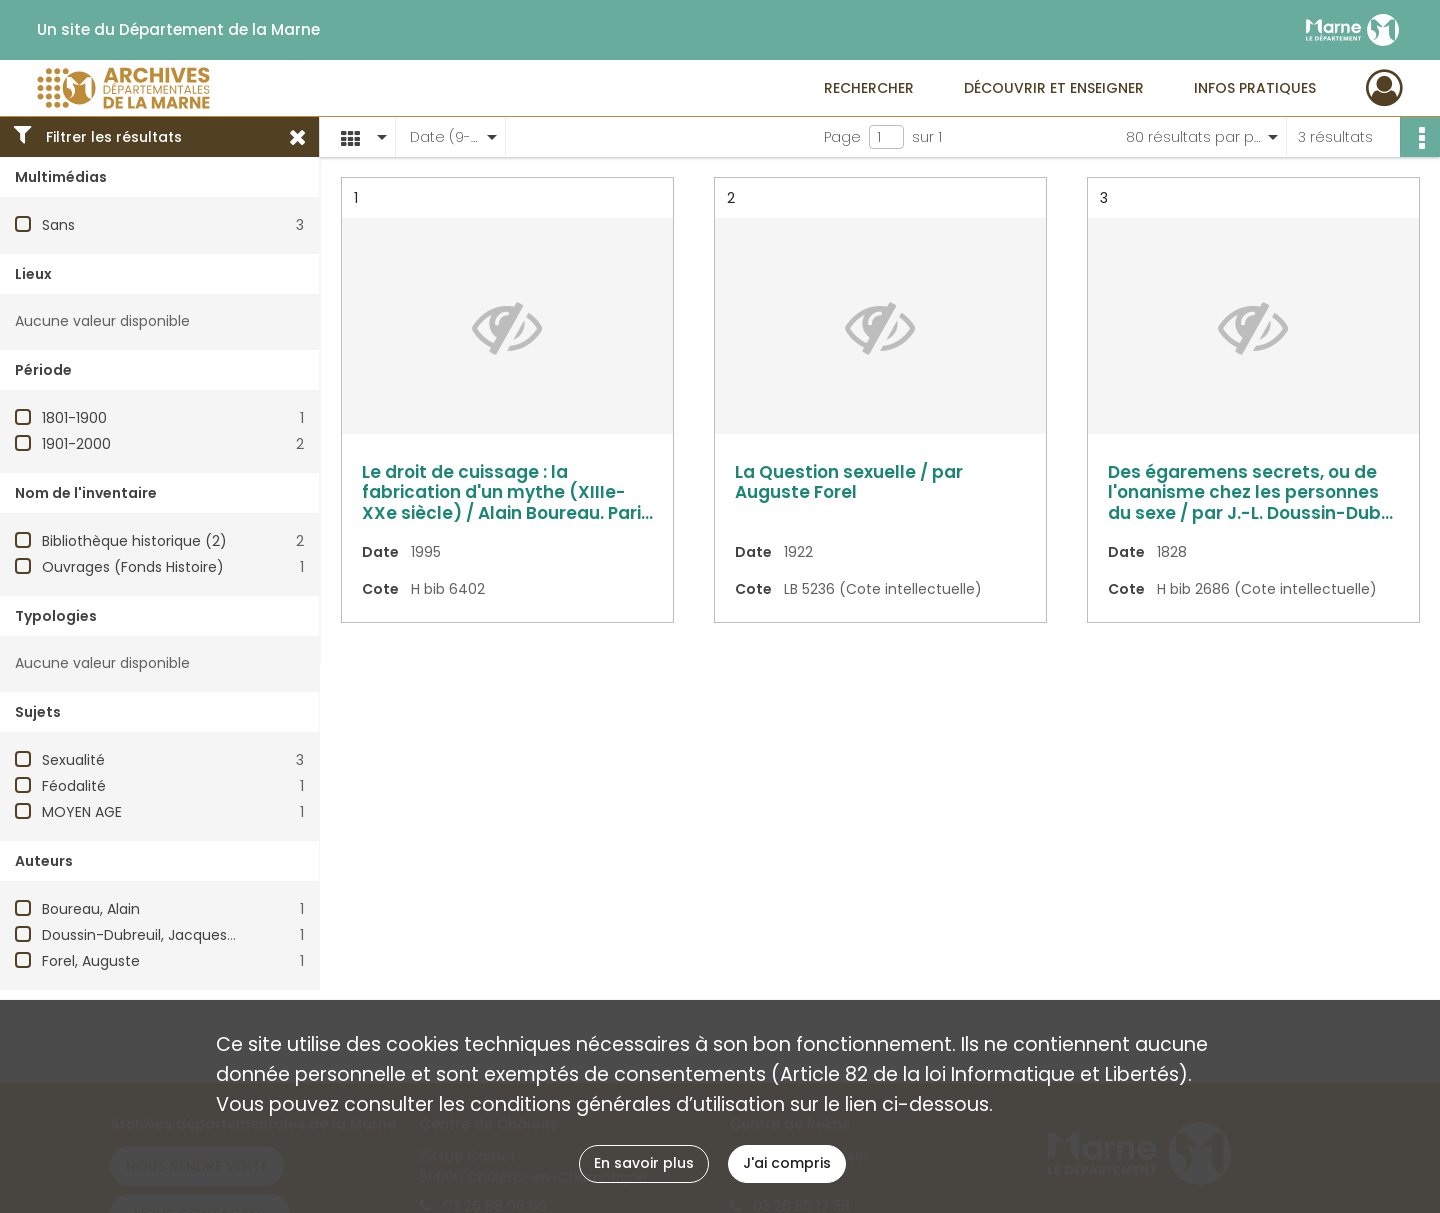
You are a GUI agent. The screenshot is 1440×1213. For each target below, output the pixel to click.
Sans (58, 225)
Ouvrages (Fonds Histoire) (133, 567)
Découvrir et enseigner (1054, 88)
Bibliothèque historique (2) (134, 541)
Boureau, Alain (91, 909)
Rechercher (869, 88)
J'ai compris (787, 1163)
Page (842, 137)
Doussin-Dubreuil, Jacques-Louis (155, 935)
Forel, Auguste (91, 961)
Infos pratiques (1255, 88)
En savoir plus (644, 1163)
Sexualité (73, 760)
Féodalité (74, 786)
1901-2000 (76, 444)
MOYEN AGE (82, 812)
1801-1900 (74, 418)
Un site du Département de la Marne (178, 30)
